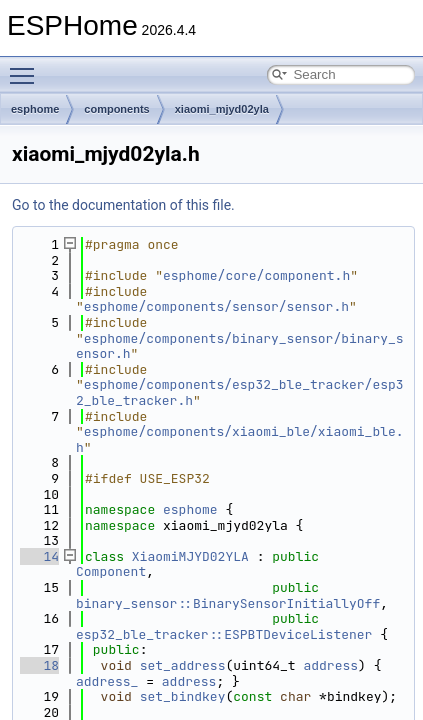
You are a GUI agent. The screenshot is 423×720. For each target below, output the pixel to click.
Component (111, 571)
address (330, 665)
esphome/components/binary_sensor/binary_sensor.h (240, 346)
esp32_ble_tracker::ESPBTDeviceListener (224, 634)
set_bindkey (183, 696)
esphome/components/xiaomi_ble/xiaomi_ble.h (240, 439)
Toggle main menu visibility (27, 67)
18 (39, 665)
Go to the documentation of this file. (123, 205)
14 (39, 556)
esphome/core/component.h (256, 275)
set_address (183, 665)
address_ (107, 681)
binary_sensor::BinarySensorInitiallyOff (228, 603)
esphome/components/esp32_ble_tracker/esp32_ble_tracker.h (240, 392)
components (116, 109)
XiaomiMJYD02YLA (190, 556)
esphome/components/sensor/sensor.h (216, 306)
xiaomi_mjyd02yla (222, 109)
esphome (35, 109)
